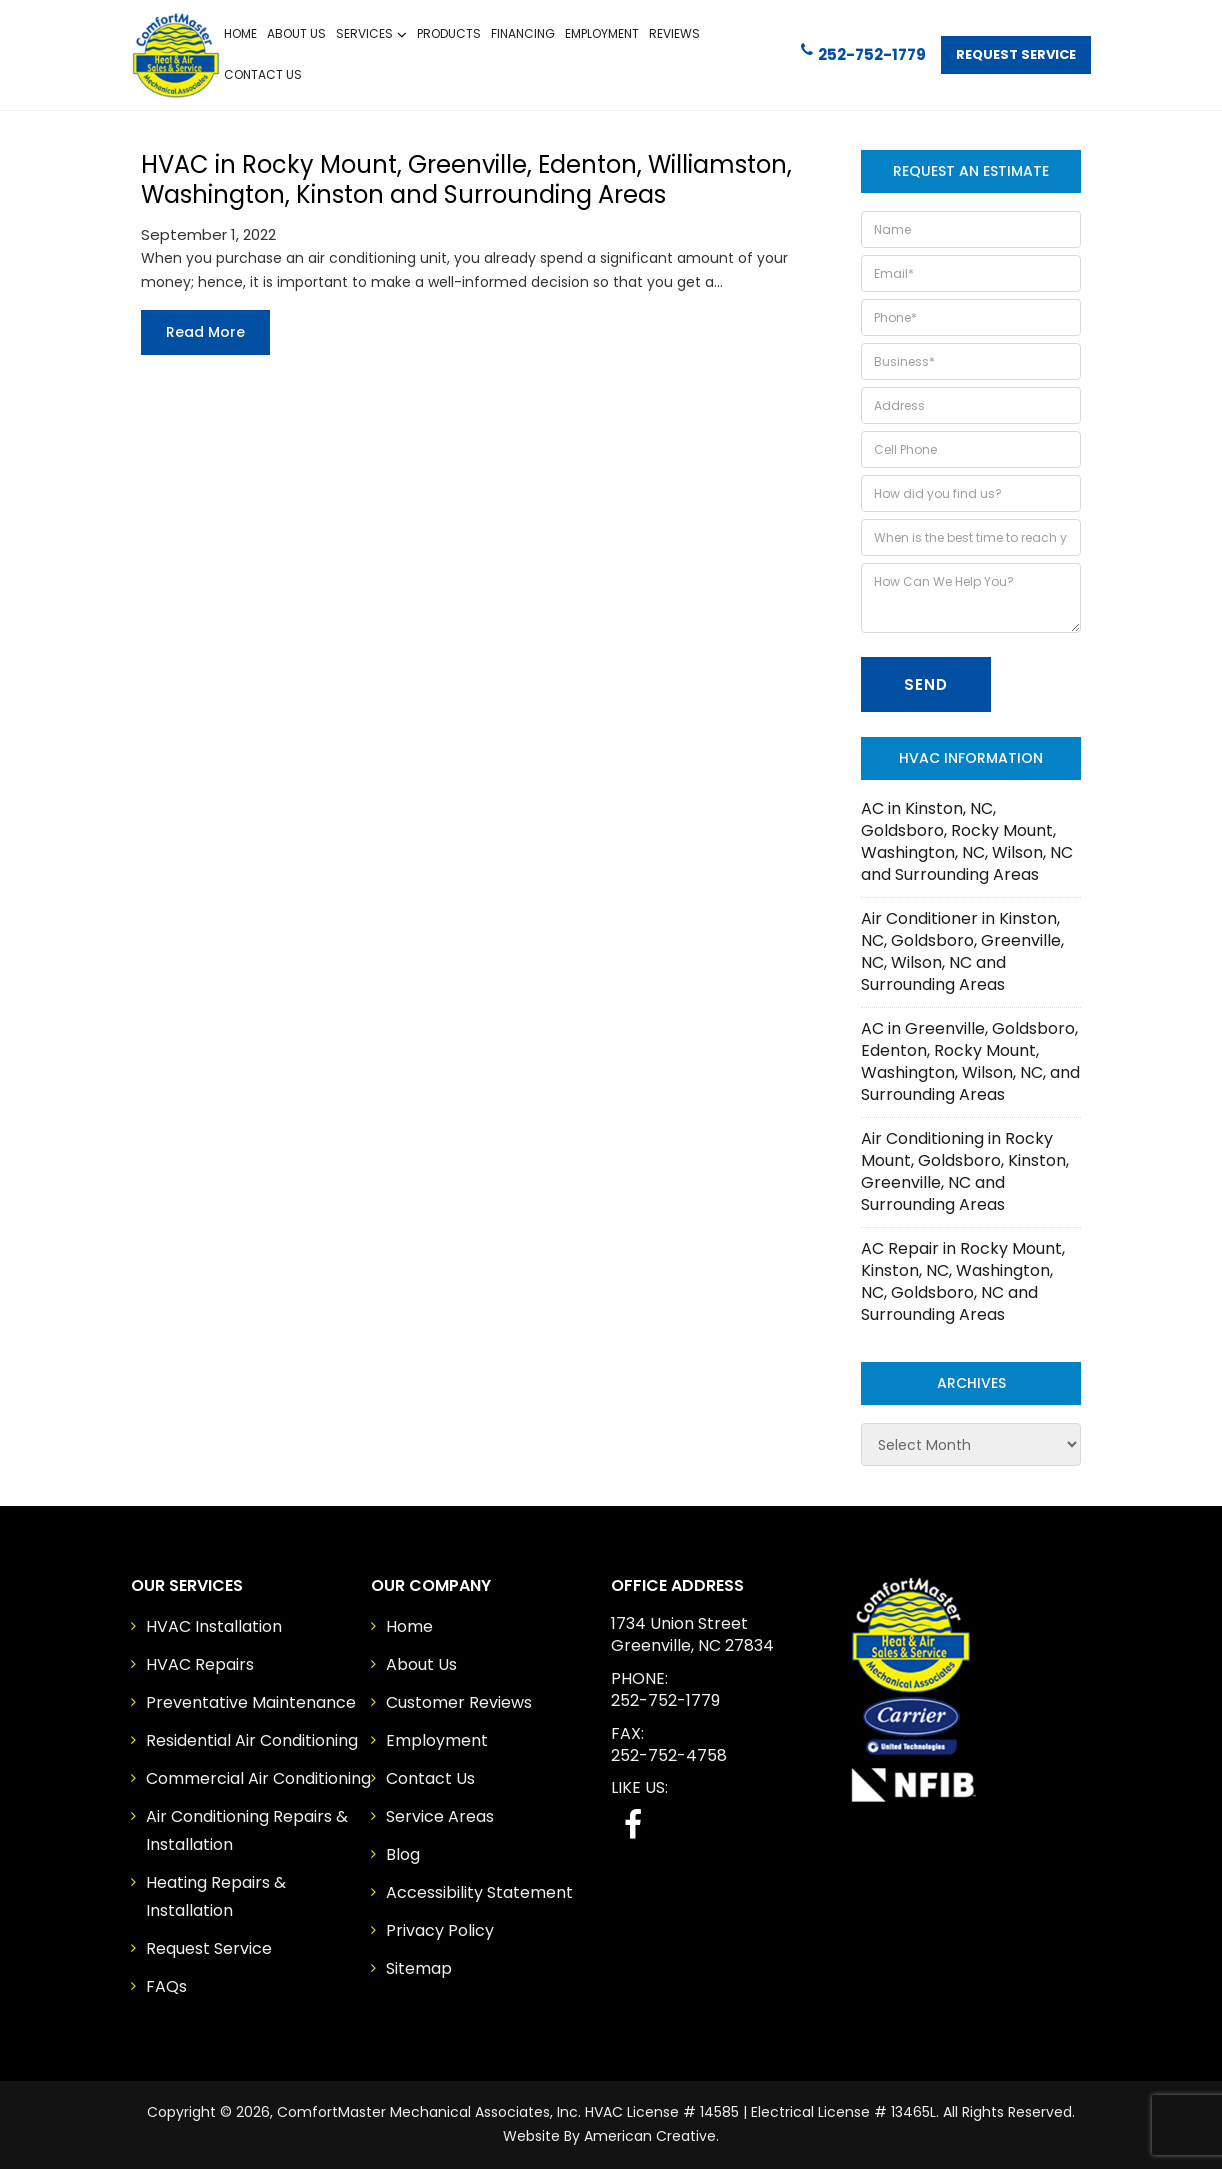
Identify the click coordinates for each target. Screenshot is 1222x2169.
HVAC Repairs (200, 1664)
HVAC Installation (214, 1626)
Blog (403, 1854)
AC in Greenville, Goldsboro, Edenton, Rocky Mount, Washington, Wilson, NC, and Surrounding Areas (970, 1061)
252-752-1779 (863, 53)
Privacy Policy (440, 1930)
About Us (421, 1664)
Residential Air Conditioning (252, 1740)
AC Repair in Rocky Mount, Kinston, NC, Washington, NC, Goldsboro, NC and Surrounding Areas (963, 1281)
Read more (205, 332)
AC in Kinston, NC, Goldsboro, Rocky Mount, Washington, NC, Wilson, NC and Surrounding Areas (967, 841)
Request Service (1016, 54)
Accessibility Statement (479, 1892)
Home (409, 1626)
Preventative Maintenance (251, 1702)
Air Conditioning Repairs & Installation (247, 1830)
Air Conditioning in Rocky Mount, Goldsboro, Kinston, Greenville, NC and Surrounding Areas (965, 1171)
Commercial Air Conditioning (258, 1778)
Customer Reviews (459, 1702)
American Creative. (651, 2136)
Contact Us (430, 1778)
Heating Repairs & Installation (216, 1896)
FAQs (166, 1986)
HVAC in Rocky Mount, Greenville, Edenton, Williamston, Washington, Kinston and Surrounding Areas (466, 179)
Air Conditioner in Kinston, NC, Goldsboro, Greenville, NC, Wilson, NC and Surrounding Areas (962, 951)
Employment (437, 1740)
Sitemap (419, 1968)
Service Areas (440, 1816)
